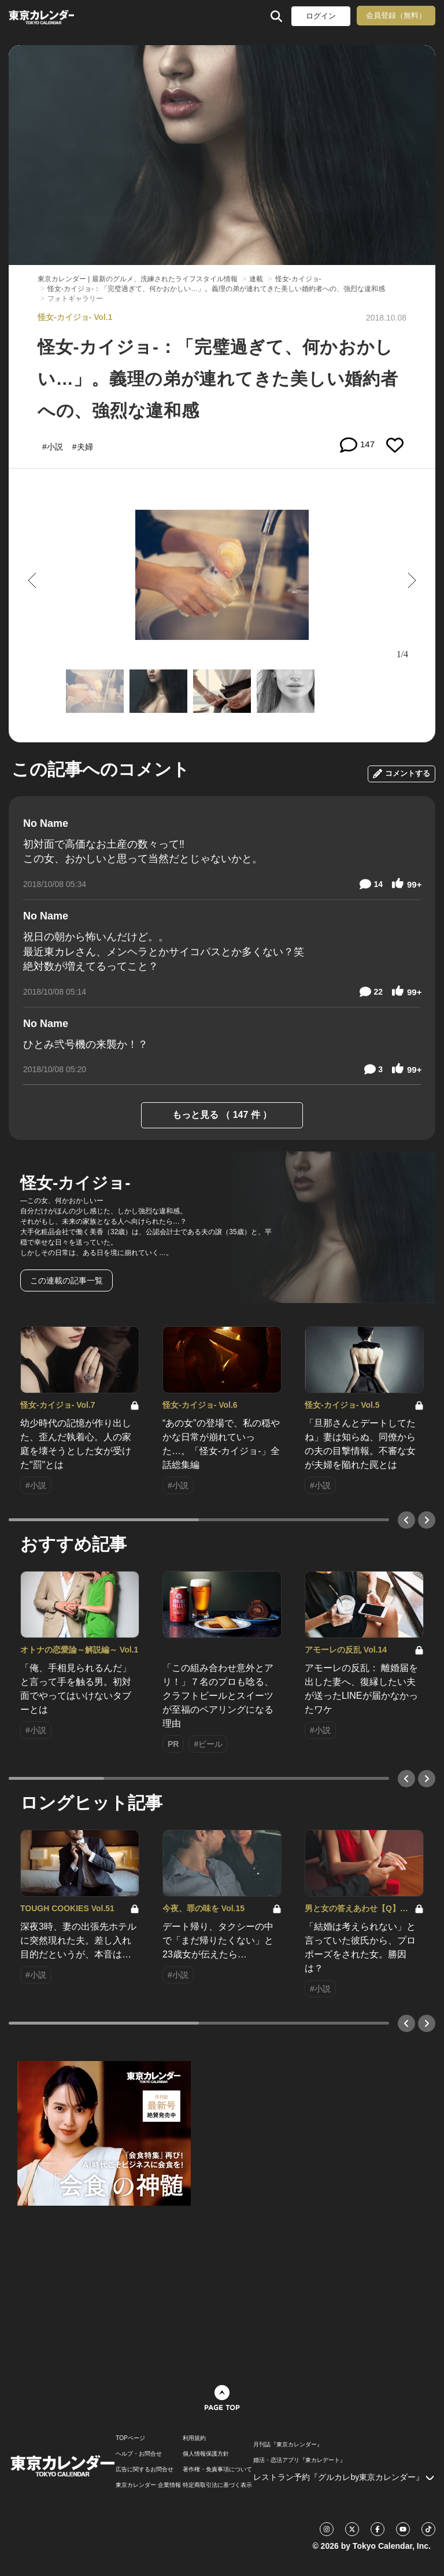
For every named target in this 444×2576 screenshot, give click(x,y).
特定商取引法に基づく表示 (217, 2485)
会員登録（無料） (396, 15)
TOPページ (130, 2438)
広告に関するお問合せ (144, 2469)
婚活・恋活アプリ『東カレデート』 (299, 2460)
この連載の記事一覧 (66, 1280)
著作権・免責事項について (217, 2469)
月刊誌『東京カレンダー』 (288, 2445)
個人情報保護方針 (206, 2454)
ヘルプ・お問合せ (139, 2454)
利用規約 (194, 2438)
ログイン (321, 16)
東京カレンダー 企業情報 (148, 2485)
